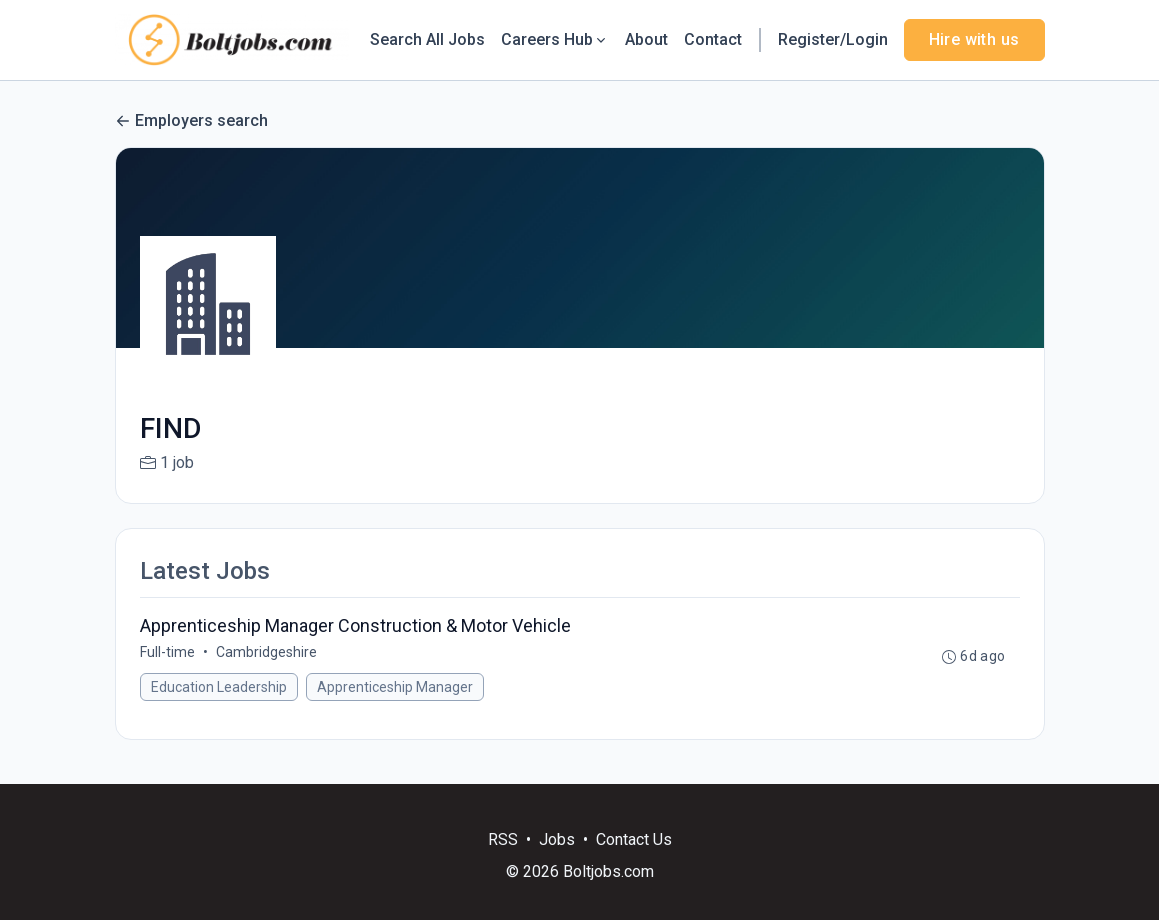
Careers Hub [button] (555, 39)
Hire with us (974, 39)
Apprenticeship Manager (395, 687)
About (646, 39)
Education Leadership (219, 687)
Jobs (557, 839)
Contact (713, 39)
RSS (503, 839)
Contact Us (634, 839)
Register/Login (833, 39)
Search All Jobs (427, 39)
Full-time (167, 652)
